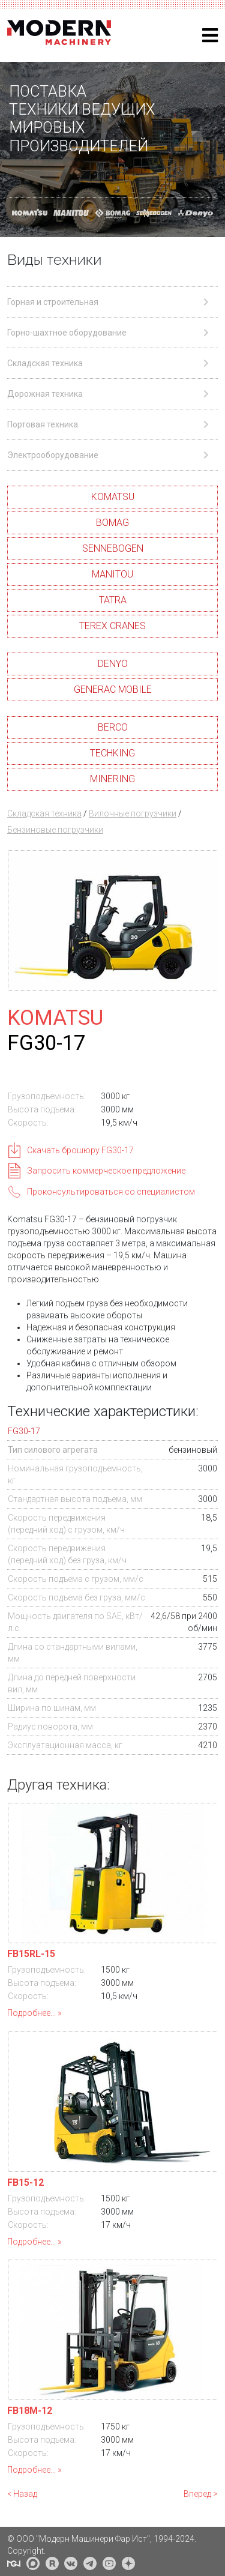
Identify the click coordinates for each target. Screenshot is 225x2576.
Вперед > (201, 2494)
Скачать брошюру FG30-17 (80, 1150)
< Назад (22, 2494)
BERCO (113, 727)
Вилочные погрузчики (132, 813)
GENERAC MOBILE (113, 689)
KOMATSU (112, 496)
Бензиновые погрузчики (55, 829)
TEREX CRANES (112, 626)
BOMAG (112, 522)
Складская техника (44, 813)
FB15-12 (25, 2182)
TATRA (113, 600)
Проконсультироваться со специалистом (111, 1191)
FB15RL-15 (31, 1953)
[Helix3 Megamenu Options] (210, 36)
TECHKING (112, 753)
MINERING (112, 779)
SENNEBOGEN (112, 548)
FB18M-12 (29, 2410)
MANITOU (112, 574)
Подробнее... (31, 2013)
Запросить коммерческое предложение (106, 1170)
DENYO (113, 663)
